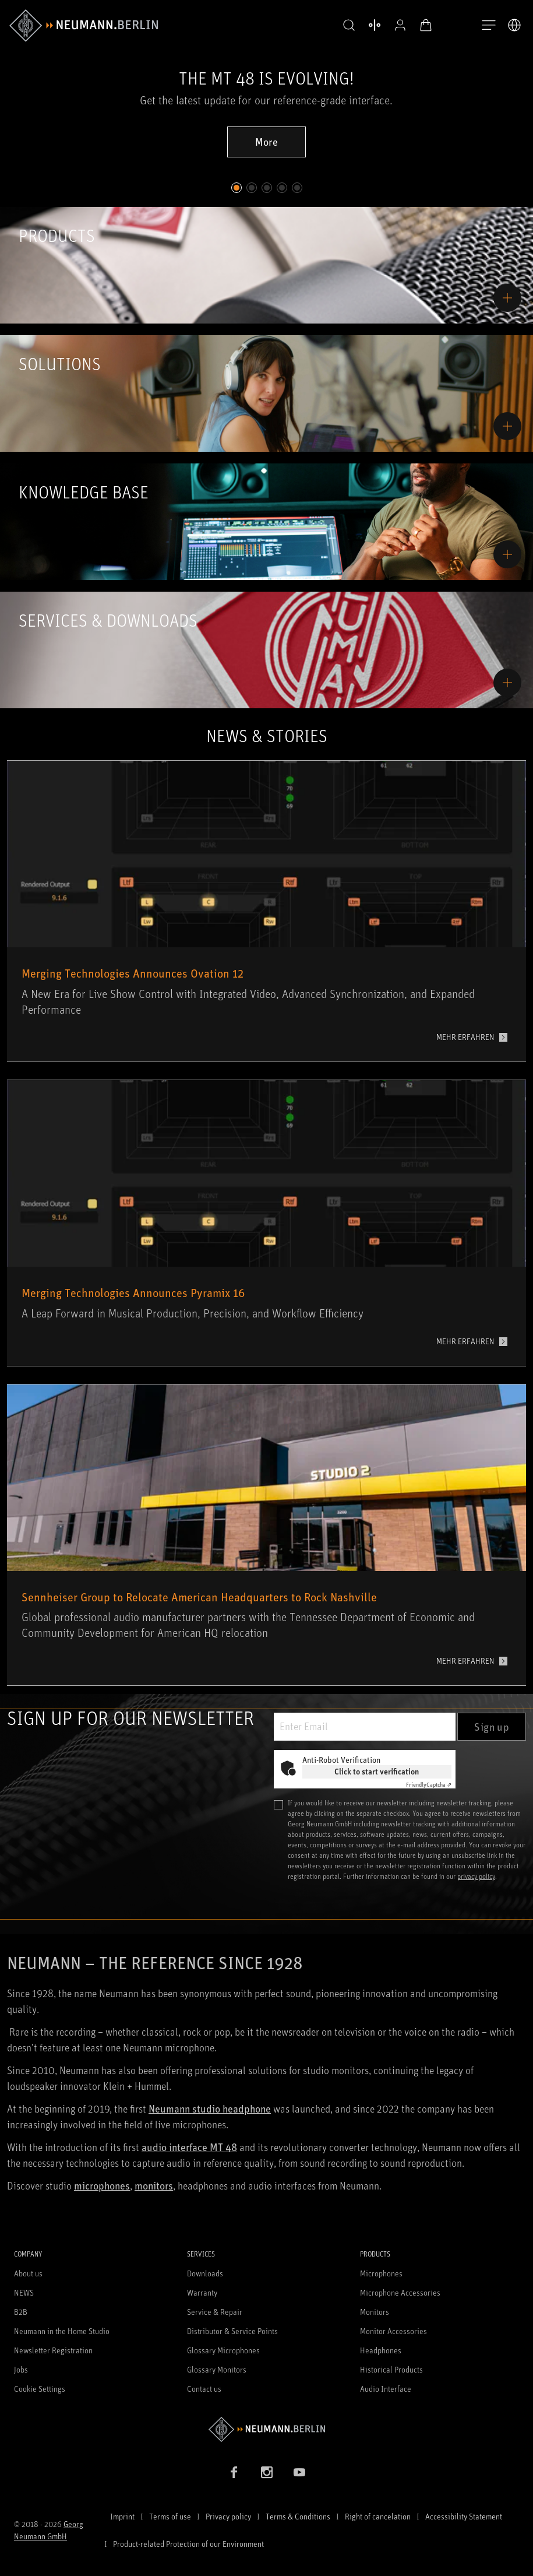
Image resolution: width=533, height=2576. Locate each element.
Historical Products (391, 2369)
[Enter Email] (365, 1727)
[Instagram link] (266, 2472)
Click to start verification (376, 1771)
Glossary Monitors (216, 2369)
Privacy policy (228, 2516)
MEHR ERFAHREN (465, 1037)
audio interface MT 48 (189, 2147)
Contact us (204, 2389)
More (266, 141)
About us (28, 2273)
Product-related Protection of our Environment (188, 2544)
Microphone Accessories (400, 2292)
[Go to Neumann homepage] (266, 2429)
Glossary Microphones (223, 2350)
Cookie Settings (39, 2389)
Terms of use (170, 2516)
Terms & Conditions (298, 2516)
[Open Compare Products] (374, 25)
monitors (154, 2185)
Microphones (381, 2273)
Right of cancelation (378, 2516)
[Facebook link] (234, 2472)
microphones (102, 2185)
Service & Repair (214, 2312)
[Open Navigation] (488, 26)
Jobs (21, 2369)
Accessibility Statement (463, 2516)
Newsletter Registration (53, 2350)
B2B (20, 2312)
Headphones (380, 2350)
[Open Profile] (400, 25)
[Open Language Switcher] (514, 25)
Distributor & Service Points (232, 2331)
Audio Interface (385, 2389)
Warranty (202, 2292)
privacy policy (476, 1876)
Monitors (374, 2312)
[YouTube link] (299, 2472)
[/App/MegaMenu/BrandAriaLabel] (83, 25)
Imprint (122, 2516)
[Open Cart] (425, 25)
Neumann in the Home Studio (62, 2331)
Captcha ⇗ (428, 1784)
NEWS (24, 2292)
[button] (349, 26)
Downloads (205, 2273)
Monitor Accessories (393, 2331)
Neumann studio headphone (210, 2108)
